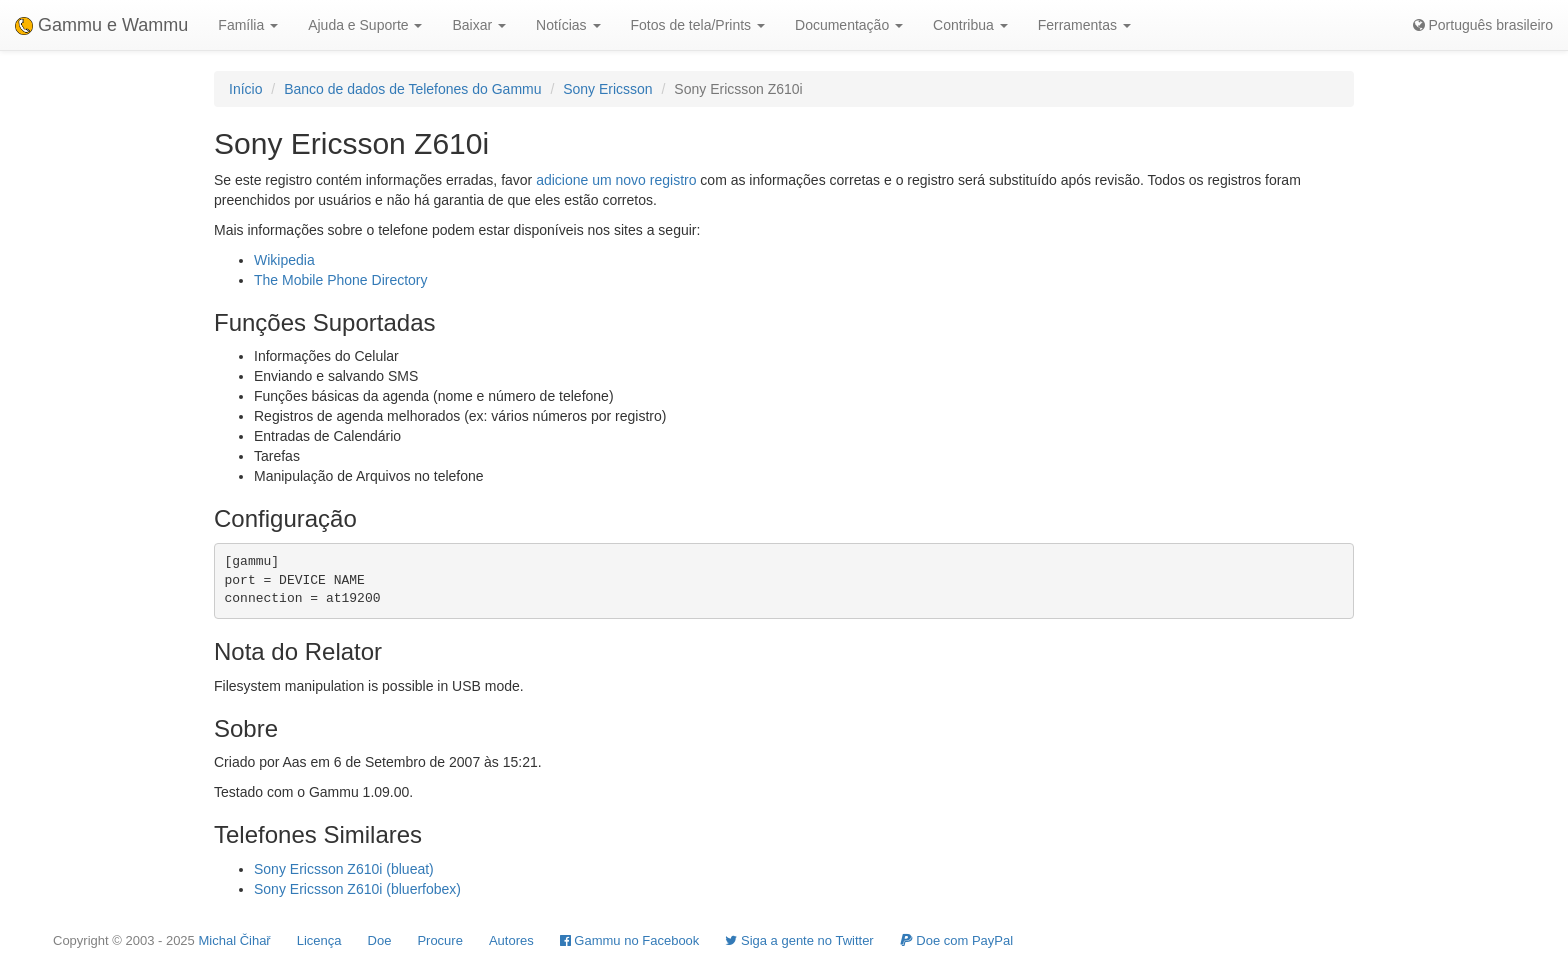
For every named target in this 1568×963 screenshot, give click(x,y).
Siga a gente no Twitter (799, 940)
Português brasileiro (1483, 25)
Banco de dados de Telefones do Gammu (412, 89)
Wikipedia (284, 260)
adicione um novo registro (616, 180)
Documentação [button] (849, 25)
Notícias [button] (568, 25)
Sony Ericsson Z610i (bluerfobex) (357, 889)
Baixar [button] (479, 25)
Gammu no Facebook (630, 940)
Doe (380, 940)
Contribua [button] (970, 25)
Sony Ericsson (607, 89)
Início (245, 89)
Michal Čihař (234, 940)
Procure (440, 940)
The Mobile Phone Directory (341, 280)
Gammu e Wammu (101, 25)
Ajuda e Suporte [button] (365, 25)
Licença (319, 940)
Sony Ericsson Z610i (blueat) (344, 869)
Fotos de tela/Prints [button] (698, 25)
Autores (511, 940)
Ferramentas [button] (1084, 25)
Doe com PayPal (956, 940)
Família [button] (248, 25)
